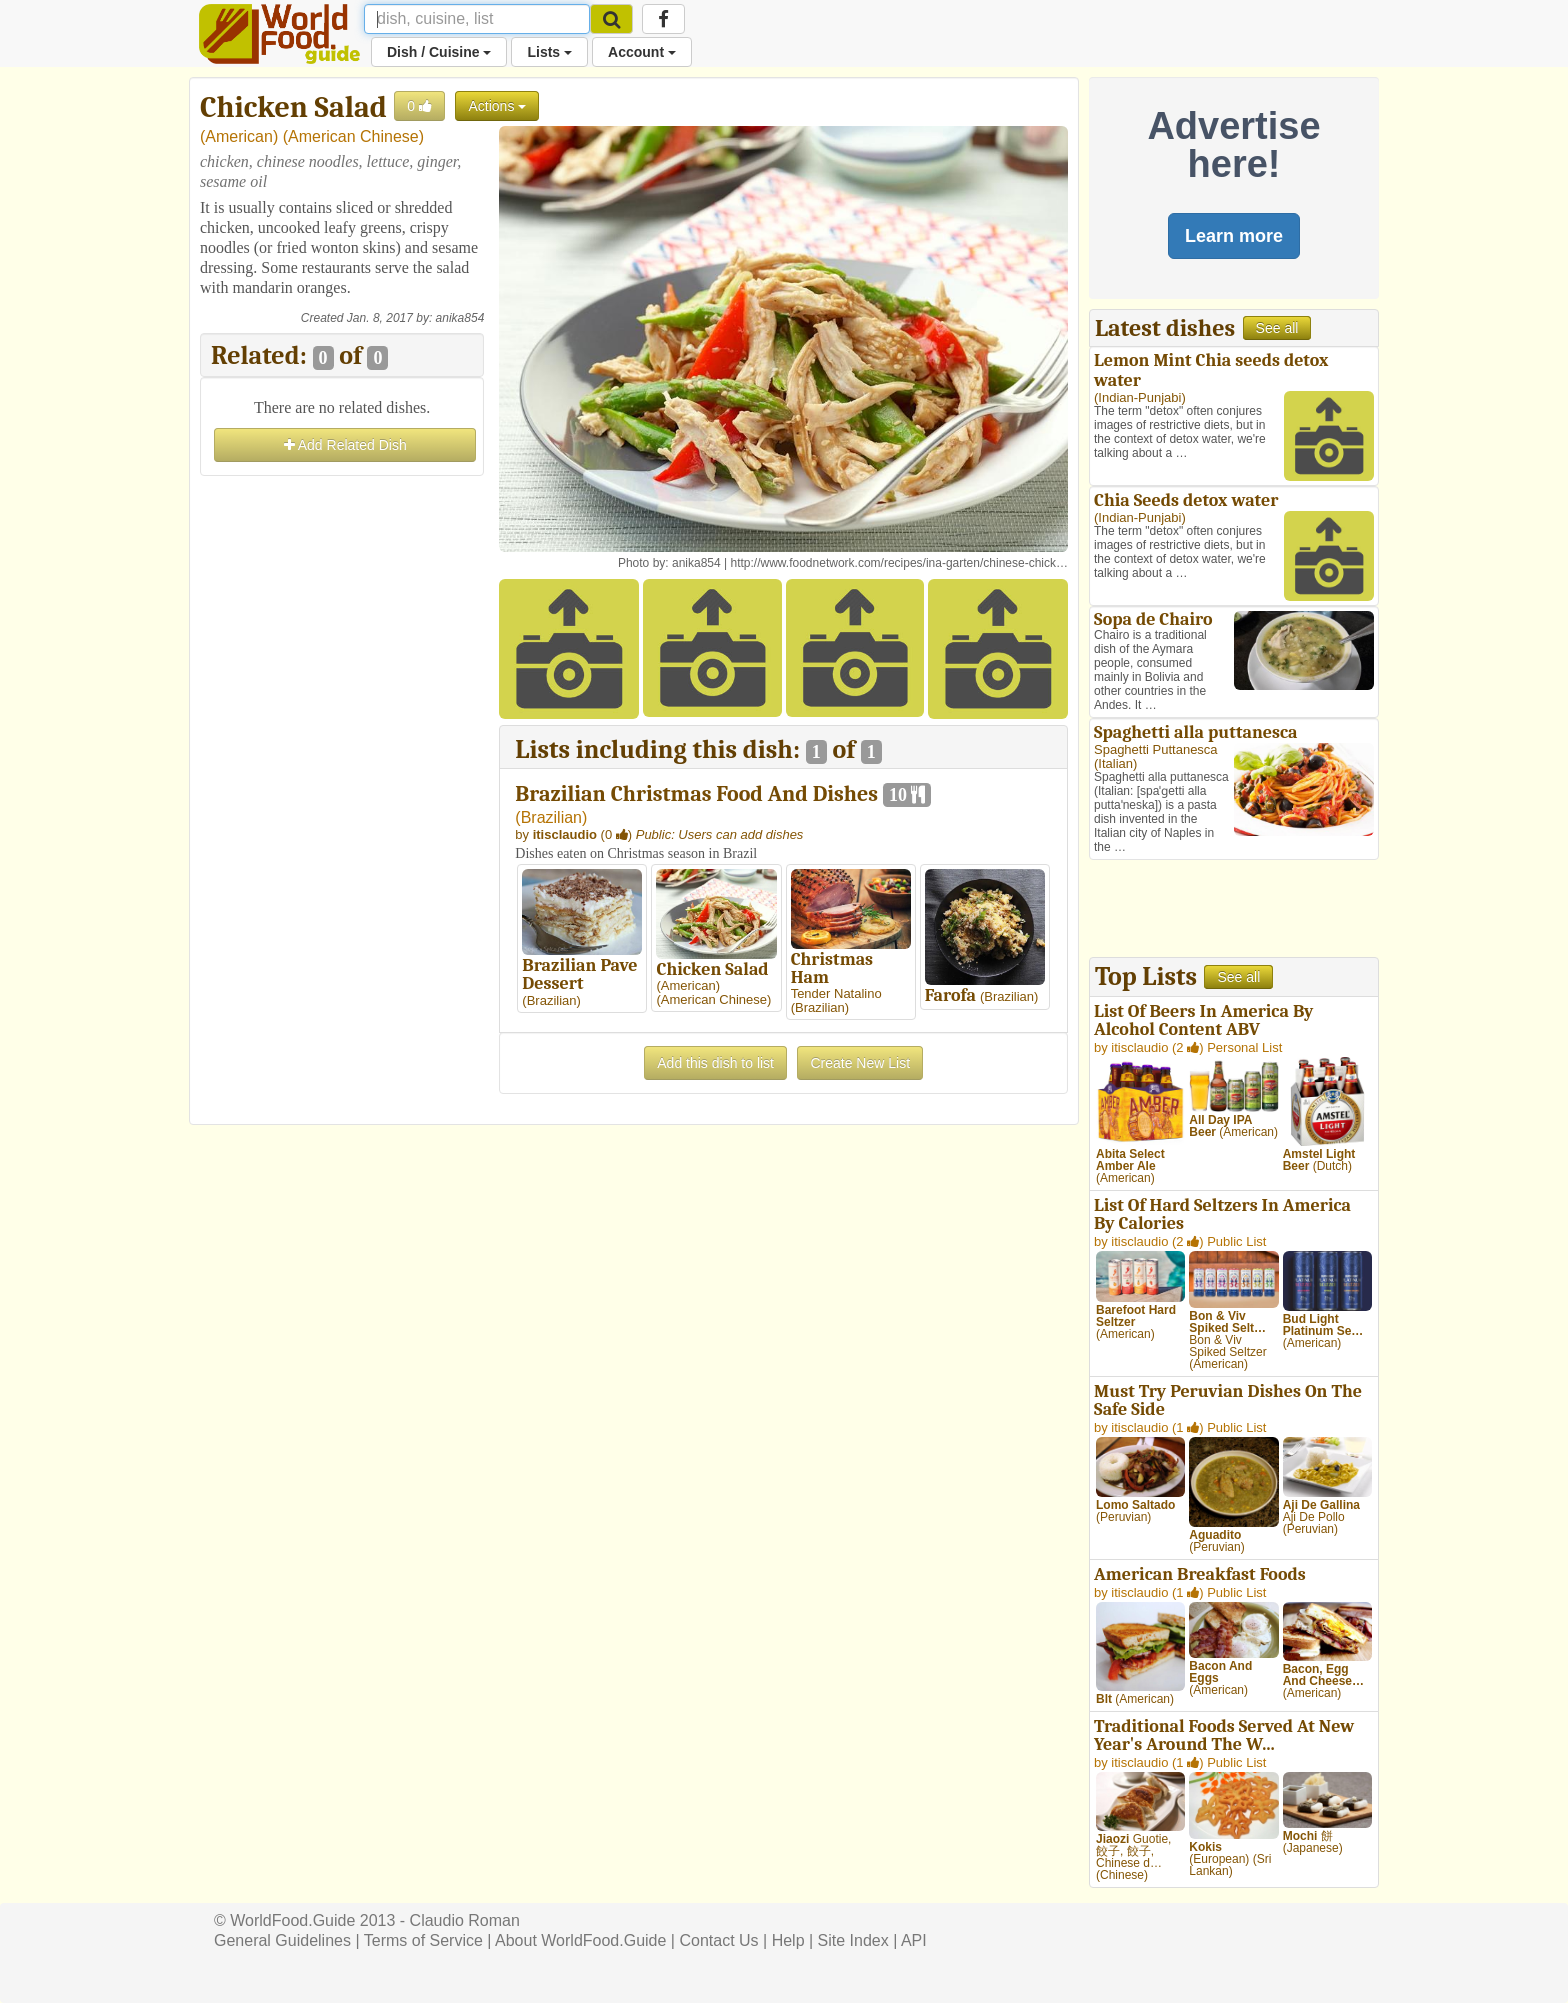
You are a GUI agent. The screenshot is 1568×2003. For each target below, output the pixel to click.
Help (788, 1940)
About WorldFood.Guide (580, 1940)
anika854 (460, 318)
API (914, 1940)
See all (1277, 328)
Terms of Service (423, 1940)
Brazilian (551, 817)
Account (642, 52)
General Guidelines (282, 1940)
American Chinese (353, 136)
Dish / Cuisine (439, 52)
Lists (549, 52)
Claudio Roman (465, 1920)
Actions (497, 106)
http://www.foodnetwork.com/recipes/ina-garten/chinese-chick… (899, 563)
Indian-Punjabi (1139, 397)
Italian (1115, 763)
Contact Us (718, 1940)
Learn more (1234, 236)
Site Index (853, 1940)
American (239, 136)
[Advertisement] (342, 781)
